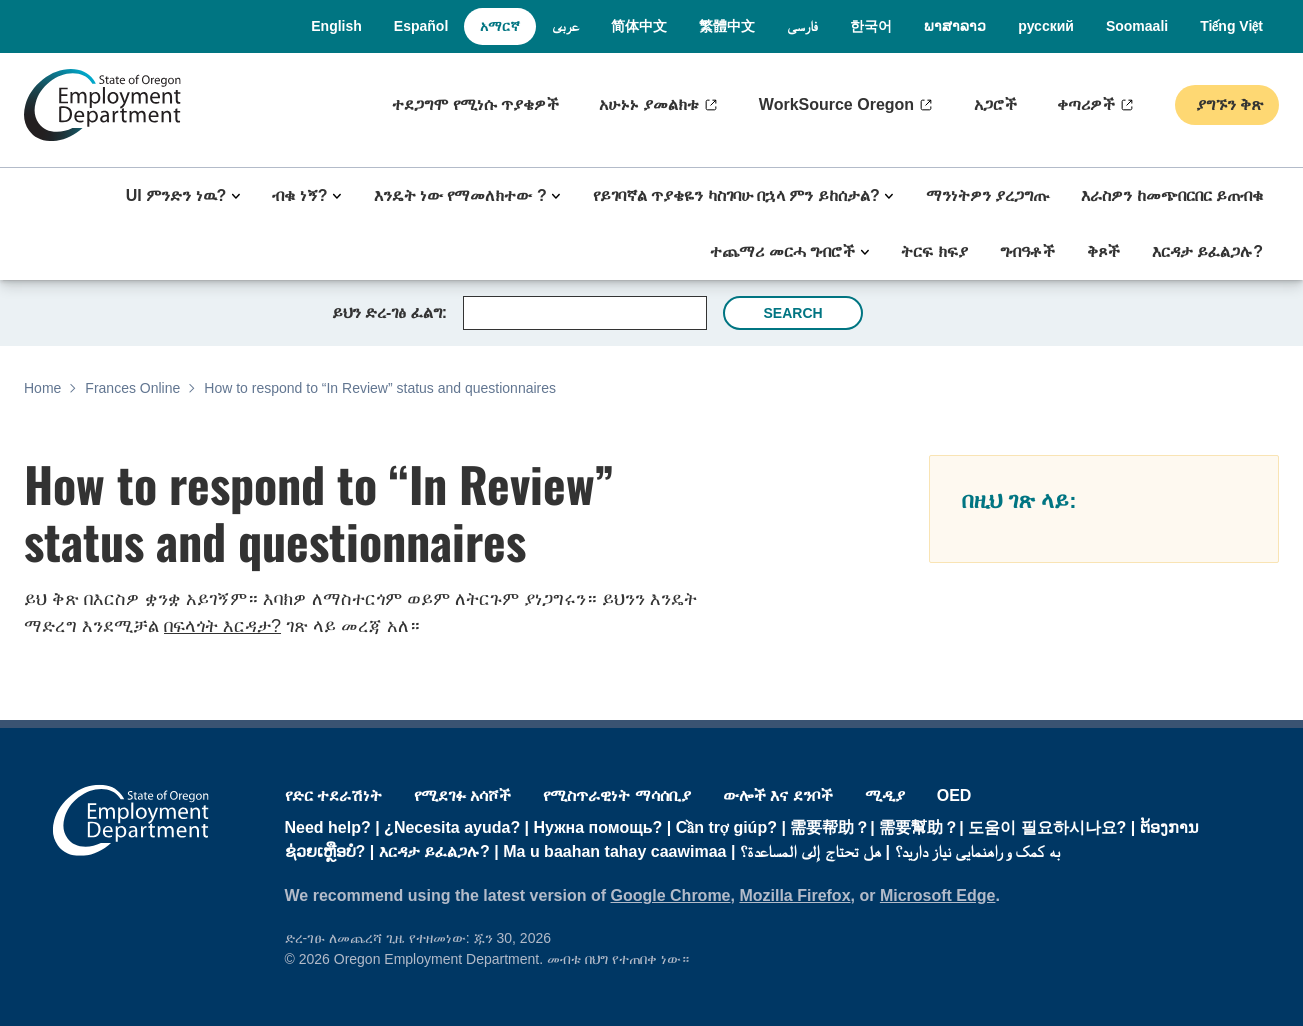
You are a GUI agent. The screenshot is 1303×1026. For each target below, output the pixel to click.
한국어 (871, 26)
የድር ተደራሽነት (333, 795)
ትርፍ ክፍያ (934, 251)
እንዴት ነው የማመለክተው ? (460, 195)
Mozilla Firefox (794, 895)
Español (421, 26)
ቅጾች (1103, 251)
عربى (565, 26)
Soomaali (1137, 26)
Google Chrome (671, 895)
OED (954, 795)
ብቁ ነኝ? (299, 195)
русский (1046, 26)
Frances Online (132, 388)
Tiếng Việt (1231, 26)
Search (792, 313)
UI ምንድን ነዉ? (176, 195)
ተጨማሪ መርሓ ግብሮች (782, 251)
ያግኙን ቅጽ (1227, 104)
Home (42, 388)
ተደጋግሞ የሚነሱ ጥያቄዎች (475, 104)
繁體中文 (727, 26)
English (336, 26)
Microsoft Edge (938, 895)
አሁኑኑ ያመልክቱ (648, 104)
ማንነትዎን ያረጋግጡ (987, 195)
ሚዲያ (885, 795)
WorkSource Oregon (836, 104)
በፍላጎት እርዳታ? (222, 626)
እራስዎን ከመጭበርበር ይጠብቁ (1172, 195)
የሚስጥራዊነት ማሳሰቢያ (616, 795)
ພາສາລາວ (955, 26)
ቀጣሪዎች (1086, 104)
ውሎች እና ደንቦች (778, 795)
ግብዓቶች (1027, 251)
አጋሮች (995, 104)
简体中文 (639, 26)
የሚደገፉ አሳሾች (462, 795)
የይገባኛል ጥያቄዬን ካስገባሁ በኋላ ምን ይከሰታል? (736, 195)
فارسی (802, 26)
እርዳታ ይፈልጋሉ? (1207, 251)
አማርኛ (500, 26)
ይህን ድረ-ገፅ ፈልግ (387, 312)
